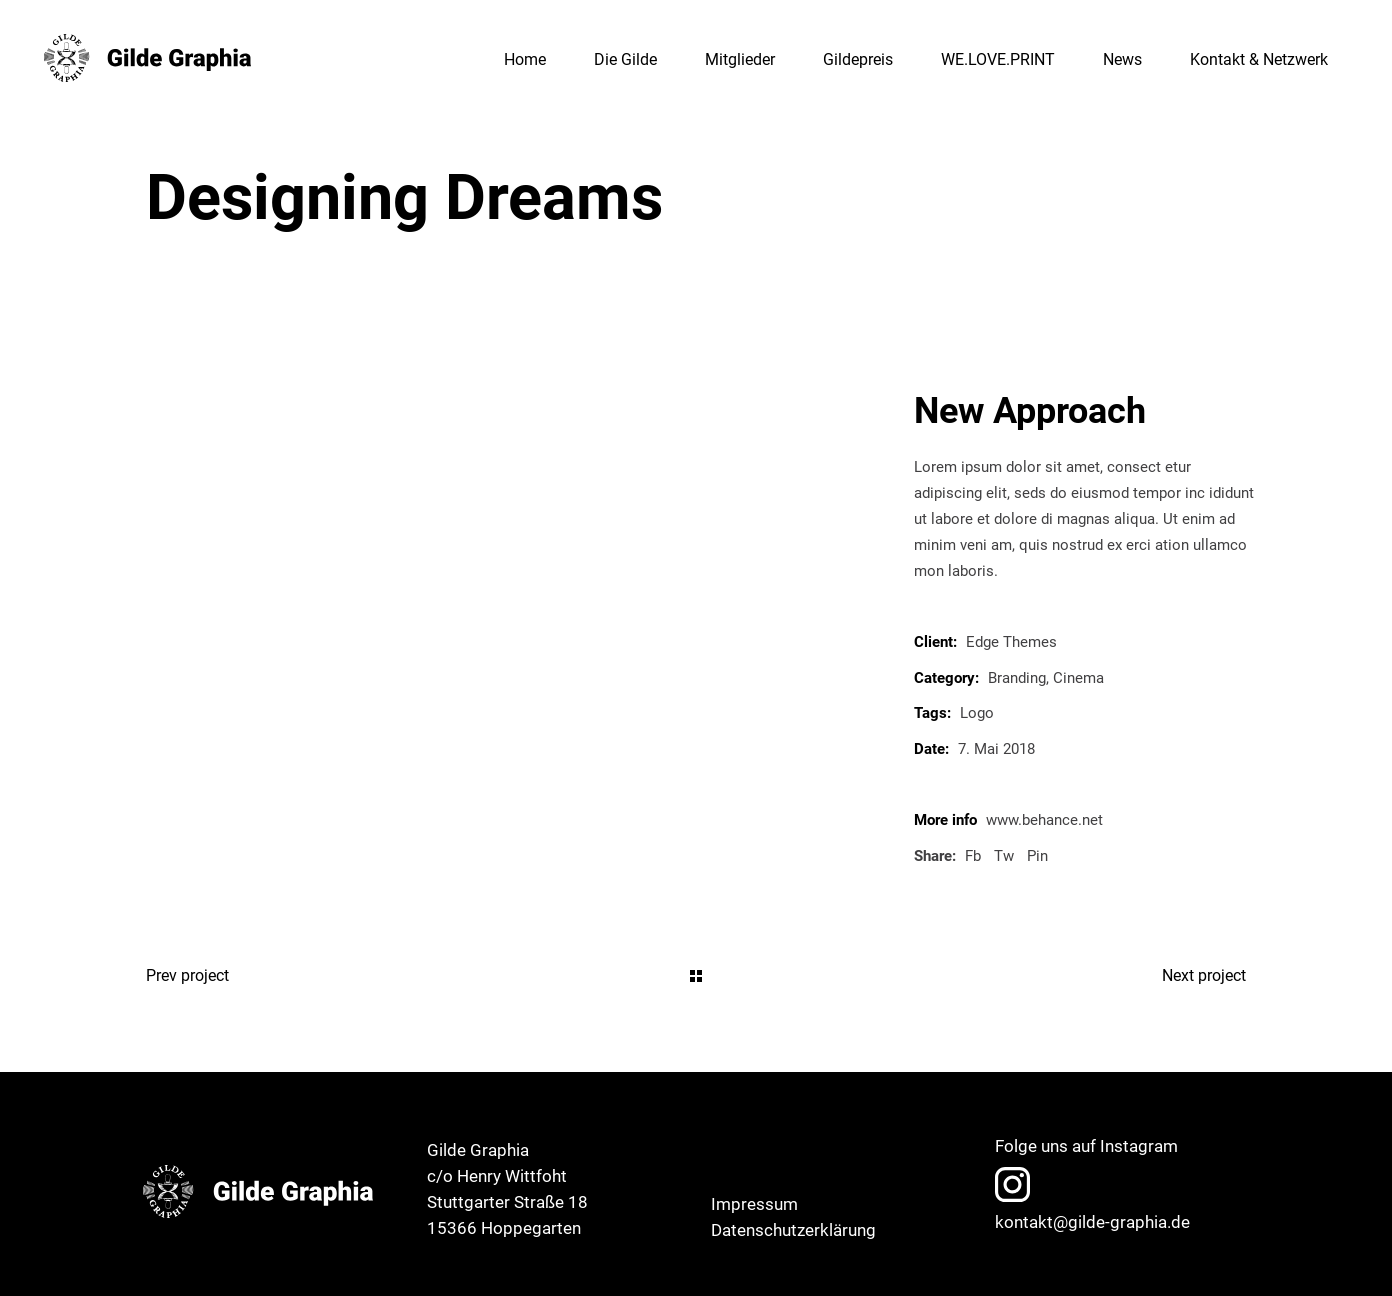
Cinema (1078, 678)
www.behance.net (1044, 820)
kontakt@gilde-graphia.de (1092, 1222)
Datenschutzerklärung (793, 1230)
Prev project (187, 975)
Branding (1017, 678)
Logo (977, 713)
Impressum (754, 1204)
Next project (1204, 975)
